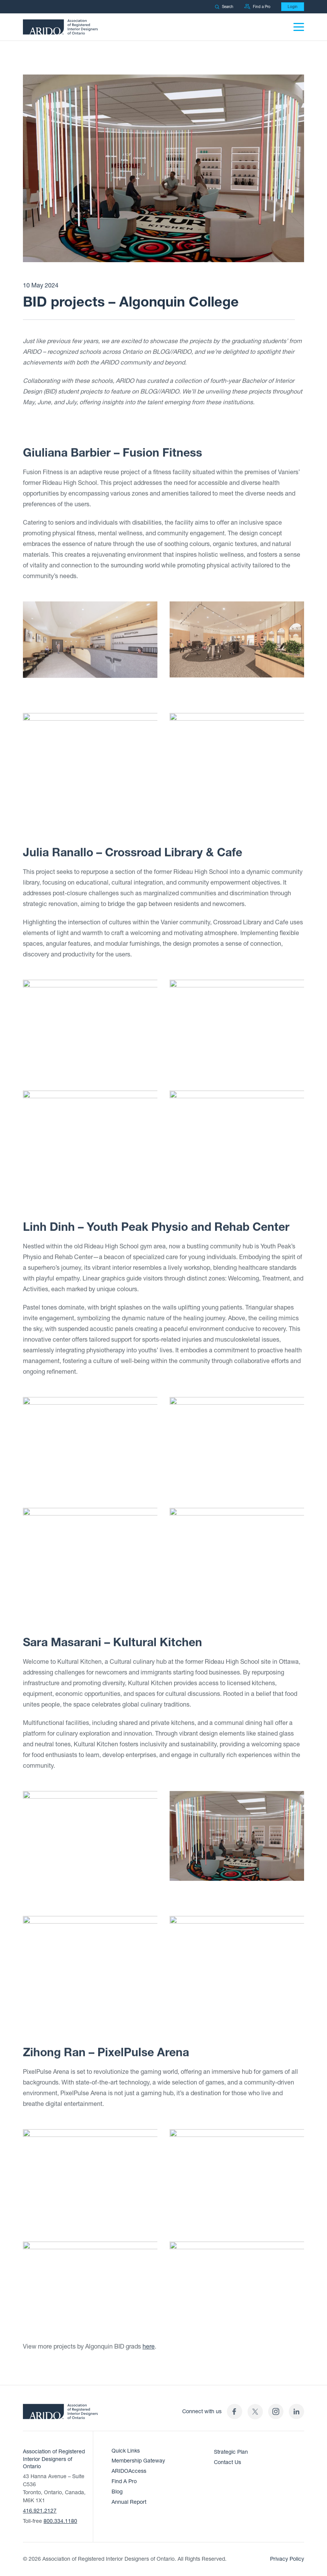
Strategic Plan (231, 2452)
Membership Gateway (138, 2461)
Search (224, 6)
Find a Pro (257, 7)
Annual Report (129, 2502)
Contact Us (227, 2462)
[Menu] (298, 27)
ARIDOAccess (129, 2471)
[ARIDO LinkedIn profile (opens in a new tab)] (296, 2411)
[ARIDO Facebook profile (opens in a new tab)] (234, 2411)
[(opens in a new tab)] (255, 2411)
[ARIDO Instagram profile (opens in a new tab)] (275, 2411)
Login (293, 6)
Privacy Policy (287, 2559)
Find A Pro (124, 2481)
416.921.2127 (40, 2511)
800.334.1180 (60, 2521)
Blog (117, 2491)
